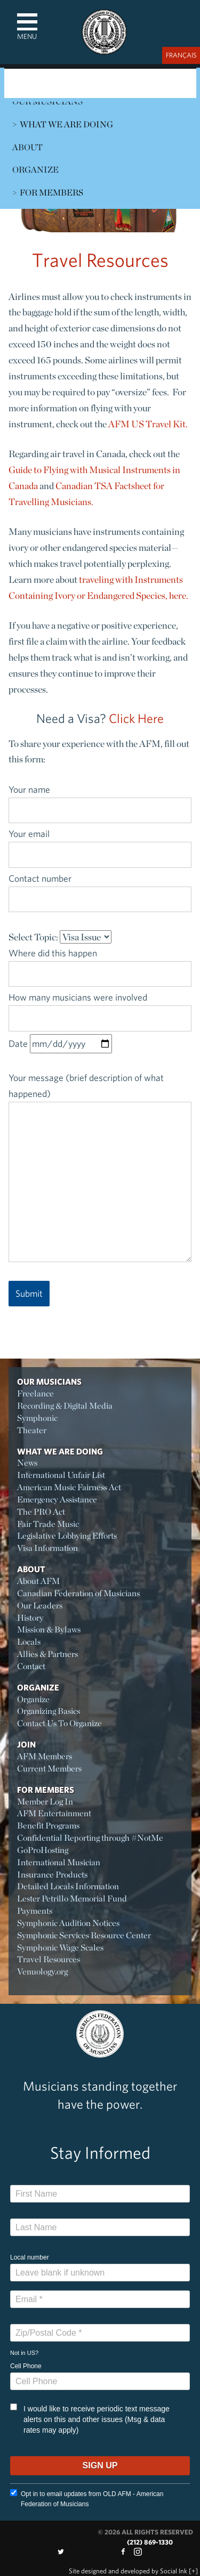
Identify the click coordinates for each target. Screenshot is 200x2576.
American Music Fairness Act (69, 1487)
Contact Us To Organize (59, 1723)
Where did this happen (100, 963)
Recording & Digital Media (65, 1406)
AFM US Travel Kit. (148, 423)
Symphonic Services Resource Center (84, 1935)
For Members (51, 193)
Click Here (136, 718)
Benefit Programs (48, 1826)
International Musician (58, 1862)
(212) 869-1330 (150, 2542)
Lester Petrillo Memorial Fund (72, 1899)
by (128, 2571)
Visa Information (47, 1548)
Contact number (100, 889)
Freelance (35, 1393)
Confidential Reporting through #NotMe (90, 1838)
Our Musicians (49, 1381)
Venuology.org (42, 1971)
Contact (31, 1666)
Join (26, 1744)
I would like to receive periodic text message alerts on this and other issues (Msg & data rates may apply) (90, 2418)
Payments (34, 1911)
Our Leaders (39, 1605)
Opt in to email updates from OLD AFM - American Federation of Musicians (86, 2498)
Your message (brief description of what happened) (100, 1167)
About (27, 147)
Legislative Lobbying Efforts (67, 1536)
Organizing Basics (48, 1711)
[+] (193, 2571)
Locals (29, 1642)
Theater (31, 1430)
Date (60, 1043)
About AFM (38, 1581)
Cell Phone (26, 2366)
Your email (100, 844)
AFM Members (44, 1756)
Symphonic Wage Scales (60, 1948)
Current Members (49, 1769)
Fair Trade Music (48, 1524)
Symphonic (37, 1418)
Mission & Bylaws (49, 1629)
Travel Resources (48, 1959)
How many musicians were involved (100, 1007)
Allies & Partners (47, 1654)
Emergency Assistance (57, 1499)
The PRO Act (41, 1512)
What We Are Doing (66, 124)
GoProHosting (42, 1850)
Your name (100, 800)
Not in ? (24, 2353)
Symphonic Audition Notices (68, 1923)
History (30, 1618)
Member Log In (45, 1802)
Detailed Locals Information (68, 1886)
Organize (35, 170)
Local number (29, 2257)
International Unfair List (61, 1475)
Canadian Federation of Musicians (78, 1593)
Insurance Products (52, 1875)
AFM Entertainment (54, 1813)
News (27, 1463)
